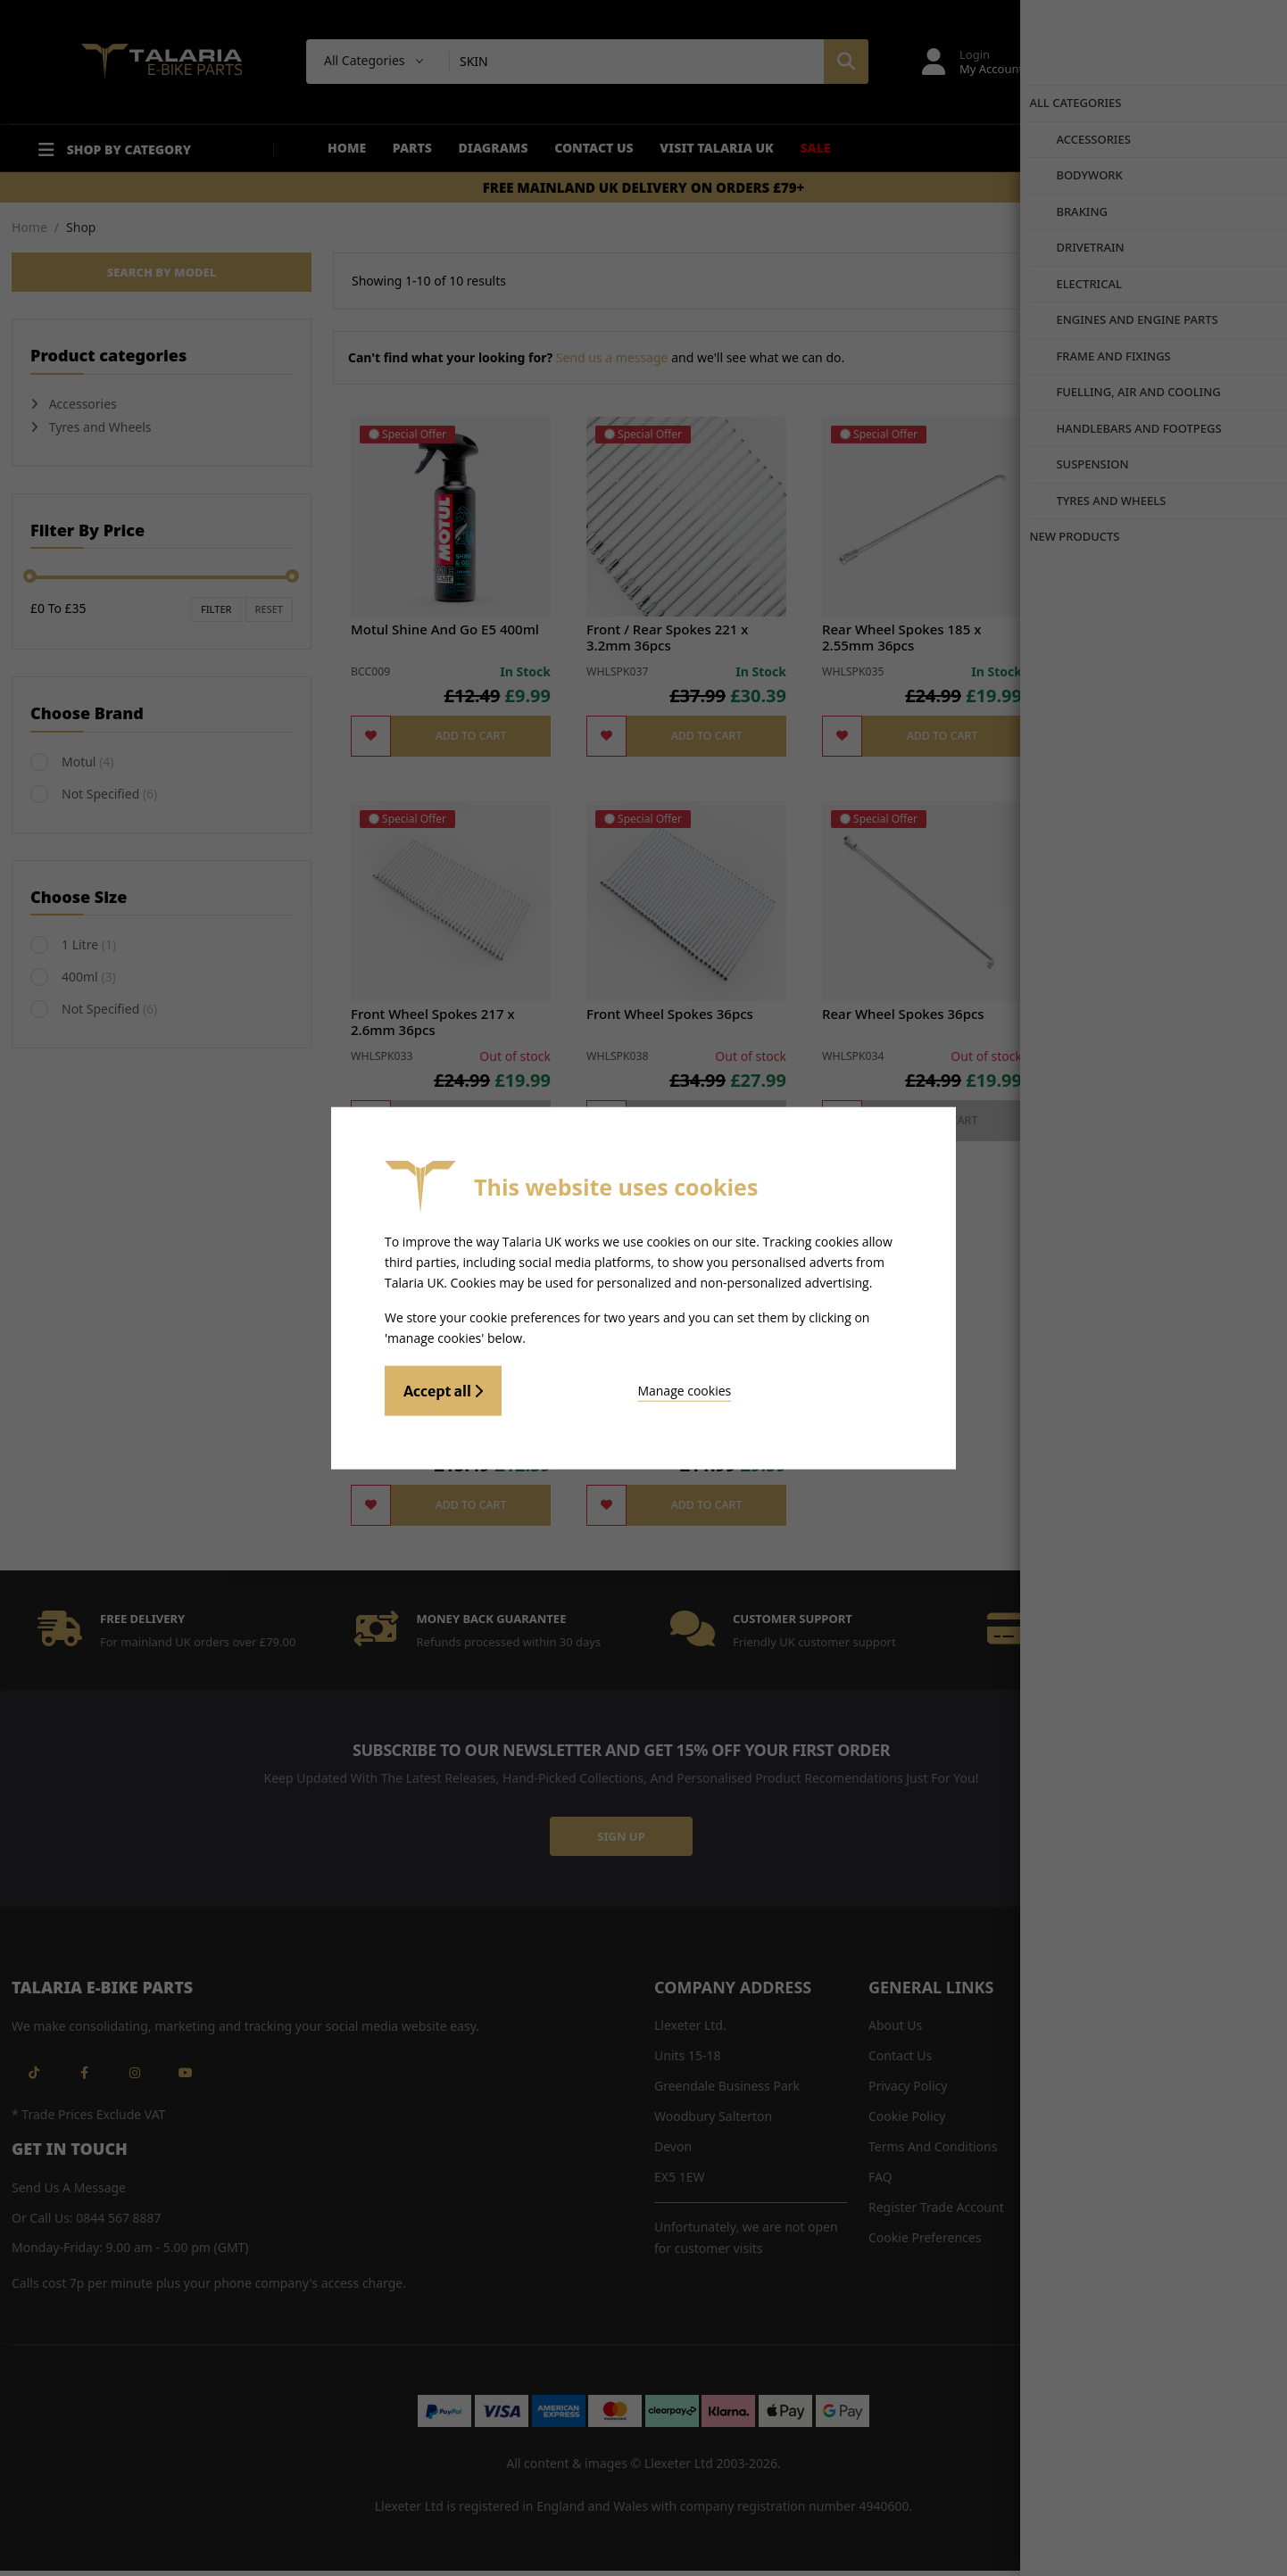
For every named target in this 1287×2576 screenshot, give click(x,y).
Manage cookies (600, 1387)
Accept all (443, 1388)
